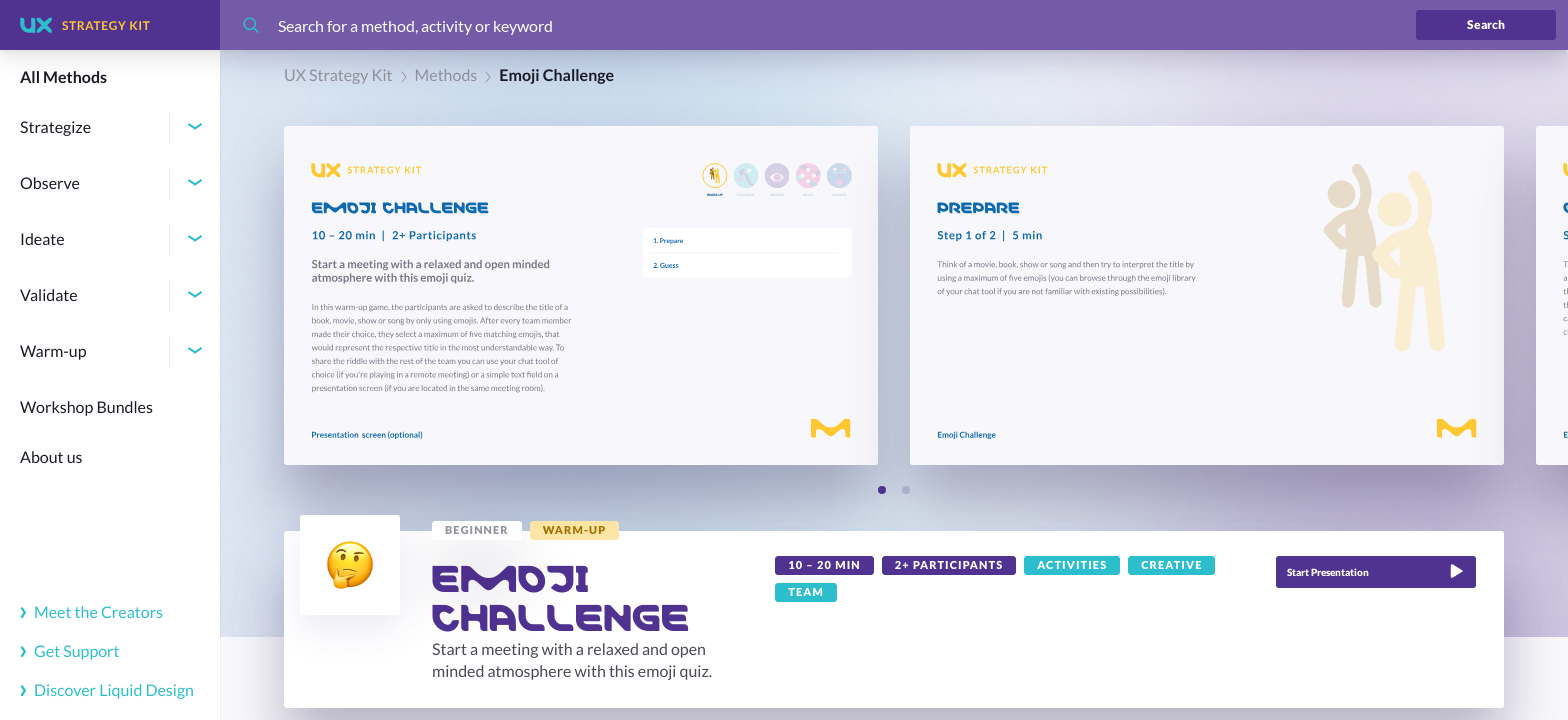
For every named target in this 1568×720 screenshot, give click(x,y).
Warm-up (53, 351)
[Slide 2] (906, 490)
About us (51, 457)
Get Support (70, 651)
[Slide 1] (882, 490)
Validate (49, 295)
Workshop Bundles (86, 407)
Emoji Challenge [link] (556, 75)
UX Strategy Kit (338, 75)
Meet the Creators (91, 612)
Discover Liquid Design (107, 690)
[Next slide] (943, 491)
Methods (446, 75)
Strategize (55, 127)
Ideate (42, 239)
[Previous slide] (845, 491)
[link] (477, 530)
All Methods (63, 77)
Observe (50, 183)
